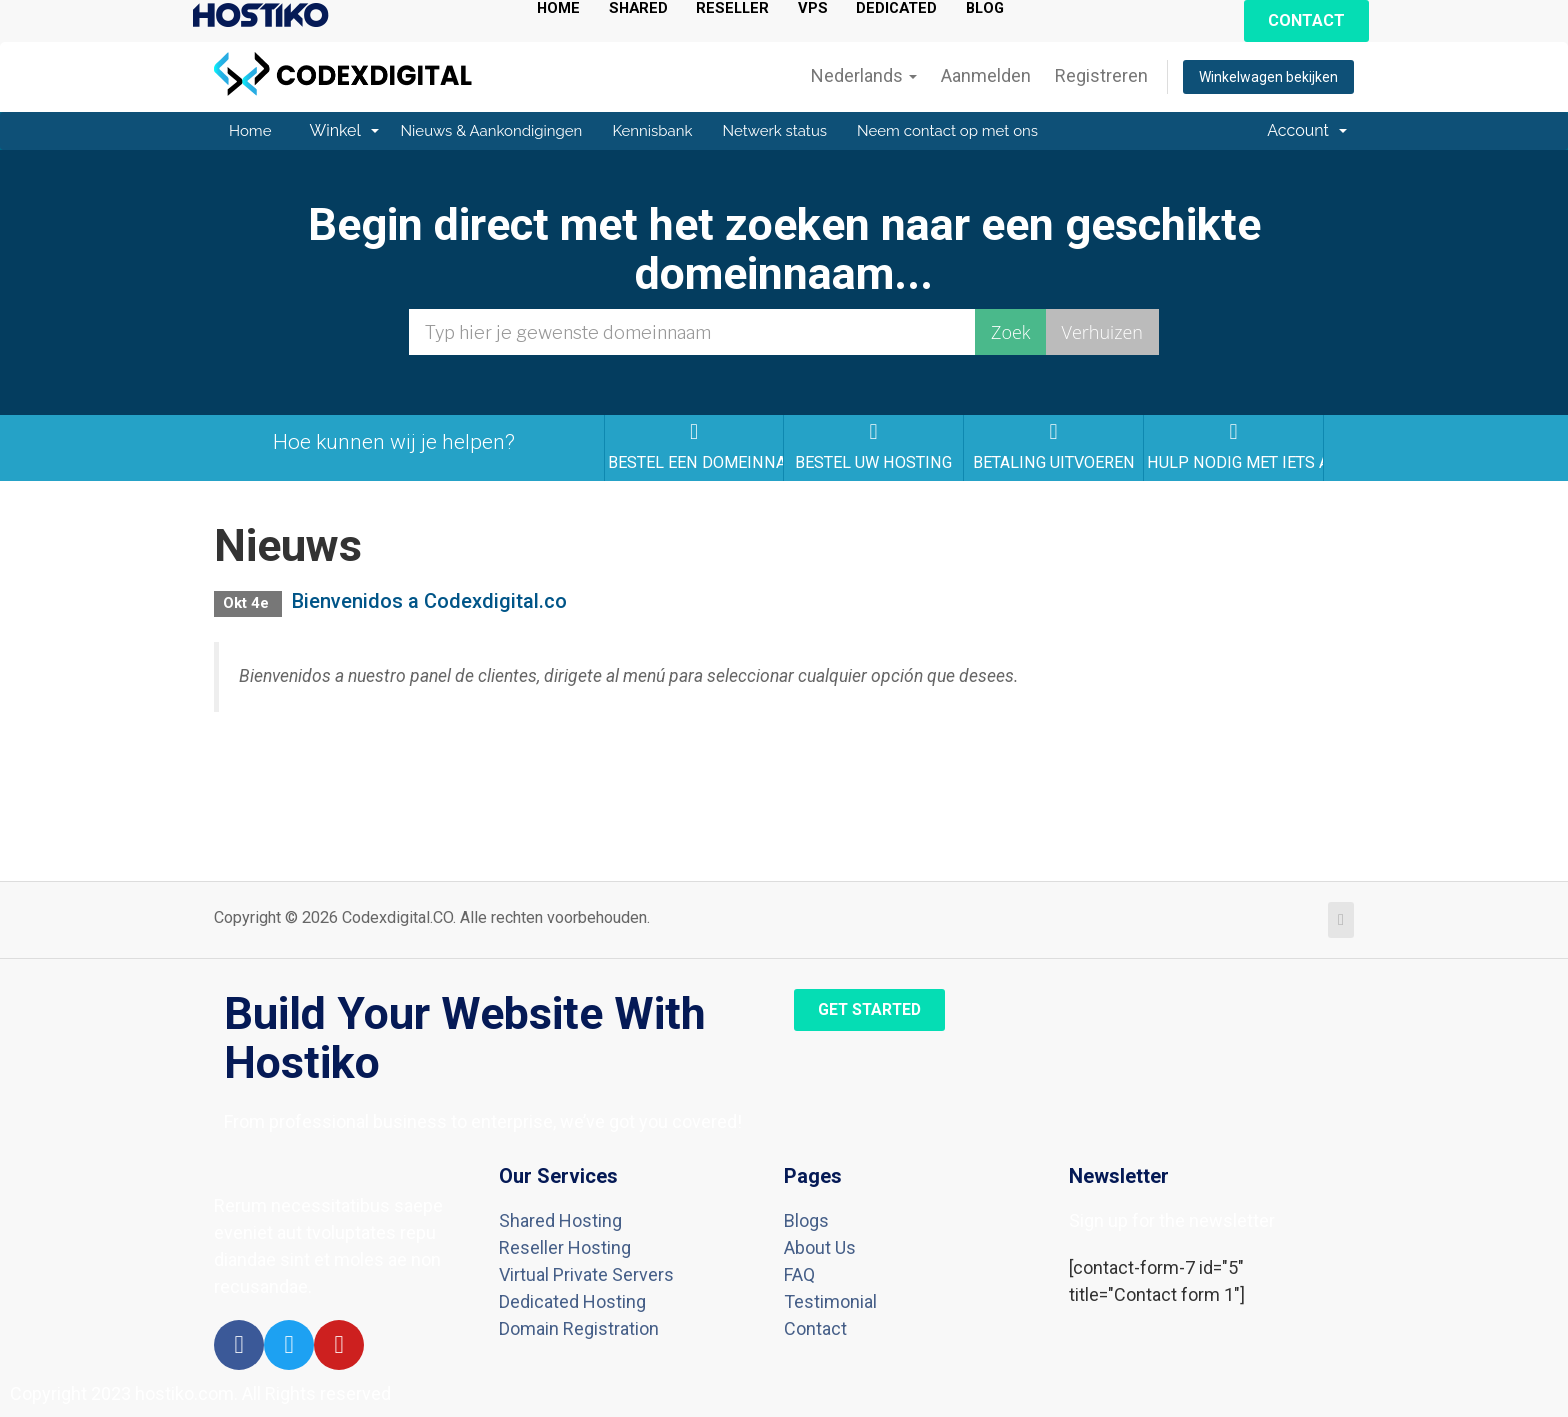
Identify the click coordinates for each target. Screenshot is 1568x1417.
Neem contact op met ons (947, 131)
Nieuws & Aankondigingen (492, 131)
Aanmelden (986, 75)
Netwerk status (775, 131)
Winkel (343, 130)
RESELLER (740, 8)
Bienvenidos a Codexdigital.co (429, 601)
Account (1307, 130)
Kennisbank (652, 131)
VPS (823, 8)
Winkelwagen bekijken (1268, 77)
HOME (560, 8)
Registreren (1101, 75)
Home (250, 131)
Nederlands (864, 75)
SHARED (642, 8)
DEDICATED (909, 8)
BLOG (1001, 8)
